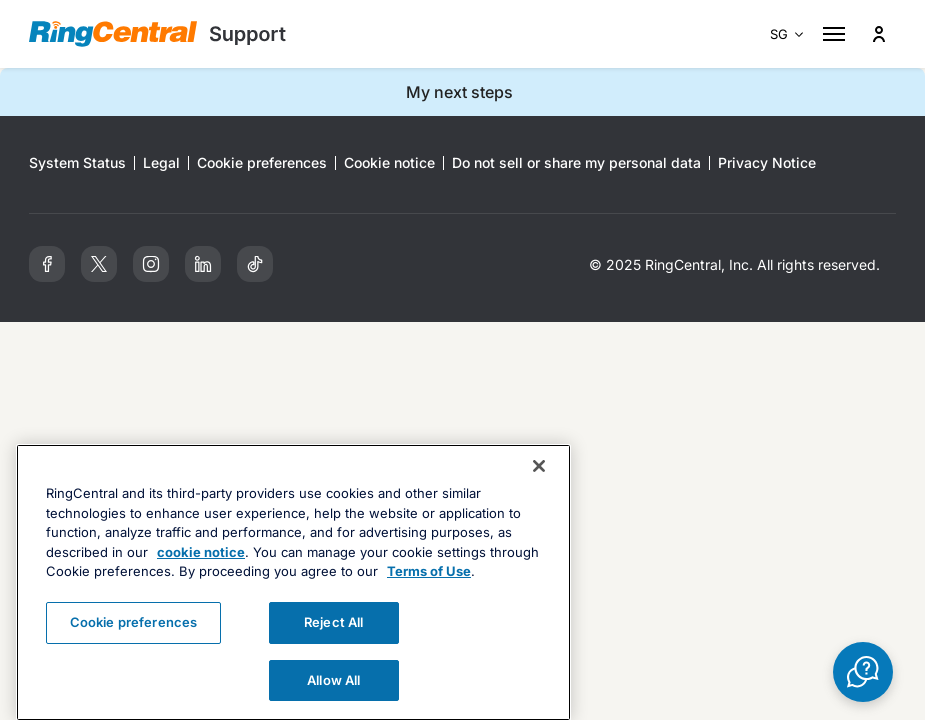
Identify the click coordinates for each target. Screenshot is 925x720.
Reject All (333, 642)
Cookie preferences (133, 642)
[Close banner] (539, 486)
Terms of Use (429, 591)
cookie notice (201, 572)
